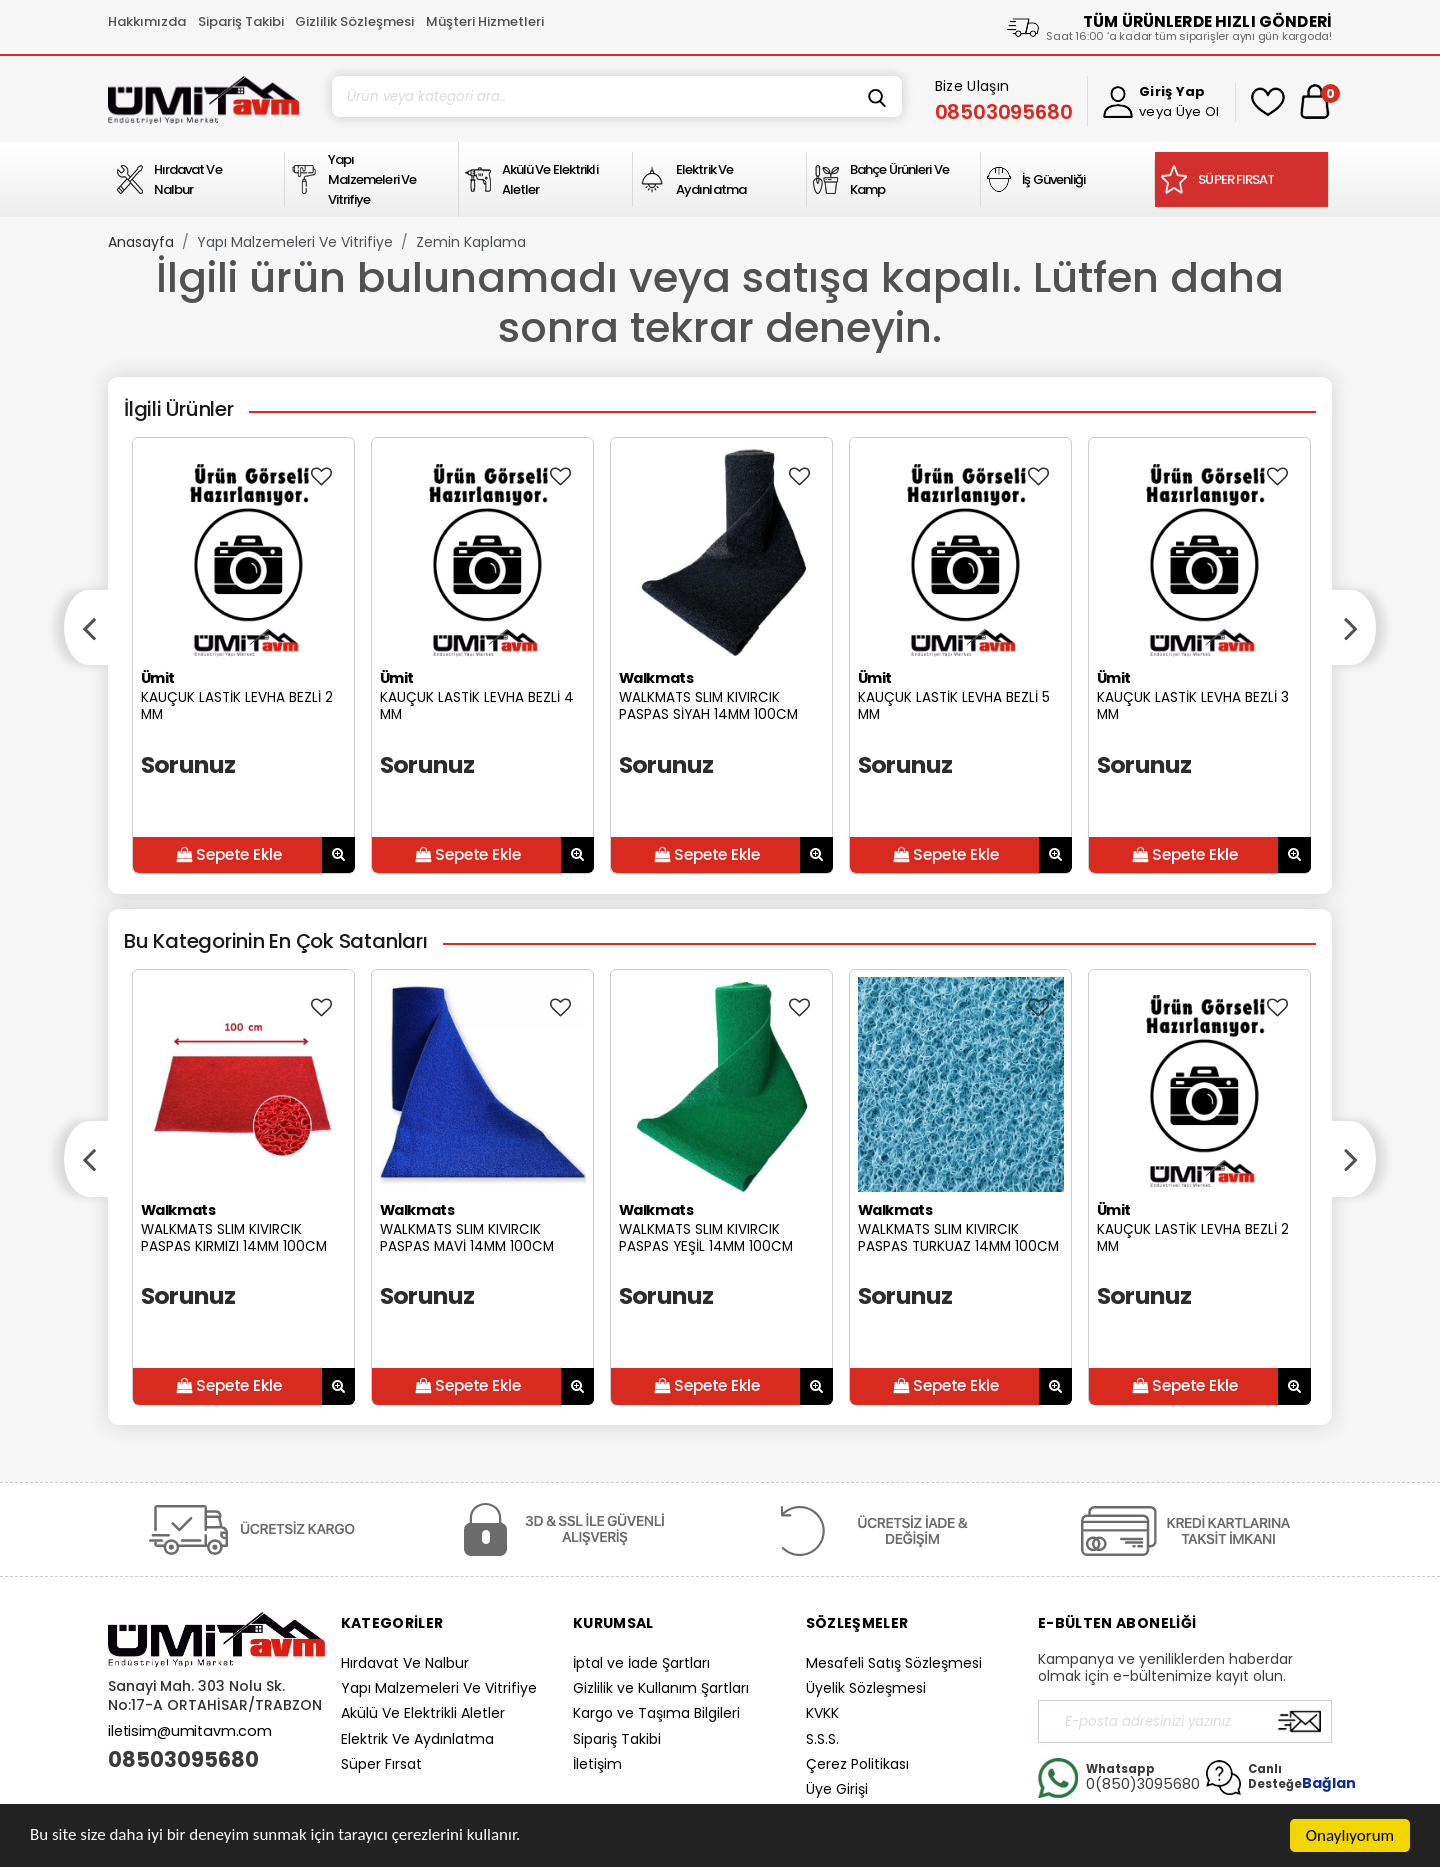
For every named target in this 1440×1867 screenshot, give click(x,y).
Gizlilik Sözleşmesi (354, 21)
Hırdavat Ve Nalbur (405, 1663)
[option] (243, 655)
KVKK (822, 1713)
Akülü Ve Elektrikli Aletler (423, 1713)
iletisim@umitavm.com (190, 1731)
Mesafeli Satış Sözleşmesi (894, 1663)
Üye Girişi (837, 1789)
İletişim (597, 1764)
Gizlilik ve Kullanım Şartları (661, 1688)
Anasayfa (141, 242)
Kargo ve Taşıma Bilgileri (656, 1713)
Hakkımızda (147, 21)
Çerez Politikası (857, 1764)
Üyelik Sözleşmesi (866, 1688)
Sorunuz (188, 764)
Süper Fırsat (381, 1764)
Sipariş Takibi (241, 21)
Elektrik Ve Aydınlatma (417, 1739)
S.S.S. (822, 1739)
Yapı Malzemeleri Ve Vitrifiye (295, 242)
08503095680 (183, 1760)
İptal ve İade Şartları (641, 1663)
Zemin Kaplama (471, 242)
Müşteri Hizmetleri (485, 21)
